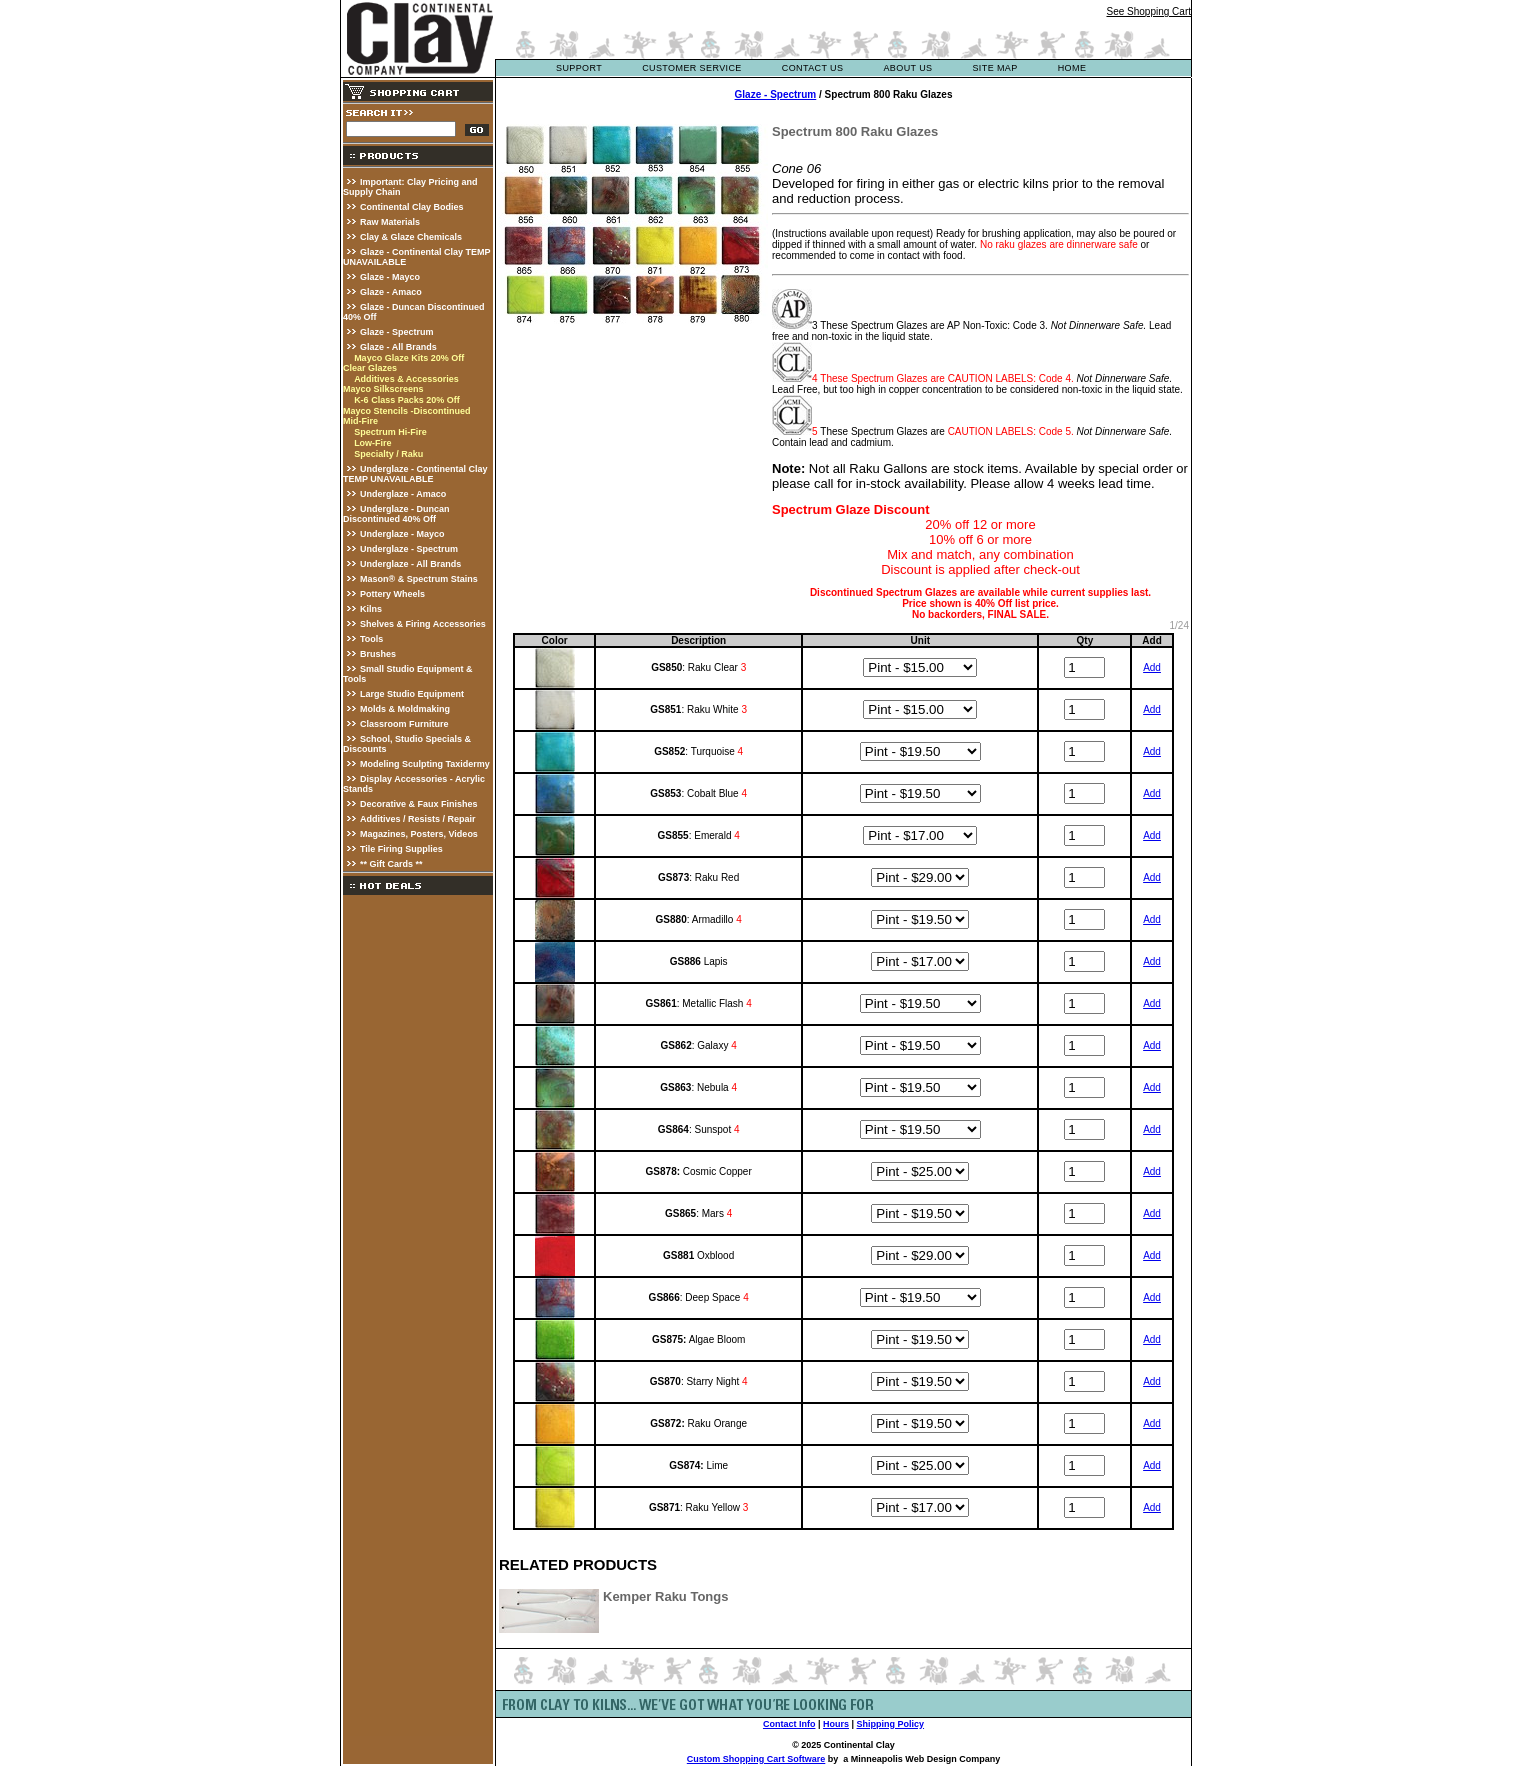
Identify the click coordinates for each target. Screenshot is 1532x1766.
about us (907, 68)
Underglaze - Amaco (403, 494)
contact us (813, 68)
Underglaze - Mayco (402, 534)
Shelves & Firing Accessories (423, 624)
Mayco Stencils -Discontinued (407, 411)
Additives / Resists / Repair (418, 819)
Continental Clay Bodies (412, 207)
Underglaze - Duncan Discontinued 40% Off (396, 514)
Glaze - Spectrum (397, 332)
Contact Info (789, 1724)
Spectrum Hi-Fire (390, 432)
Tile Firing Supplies (401, 849)
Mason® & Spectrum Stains (419, 579)
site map (994, 68)
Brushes (378, 654)
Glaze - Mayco (390, 277)
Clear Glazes (370, 368)
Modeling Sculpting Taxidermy (425, 764)
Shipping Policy (891, 1724)
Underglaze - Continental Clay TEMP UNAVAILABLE (415, 474)
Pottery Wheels (392, 594)
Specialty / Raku (388, 454)
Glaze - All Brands (398, 347)
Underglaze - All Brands (410, 564)
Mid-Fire (360, 421)
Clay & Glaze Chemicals (411, 237)
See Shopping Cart (1148, 11)
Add (1152, 667)
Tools (371, 639)
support (579, 68)
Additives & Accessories (406, 379)
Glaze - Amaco (391, 292)
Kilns (371, 609)
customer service (692, 68)
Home (1072, 68)
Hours (836, 1724)
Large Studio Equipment (412, 694)
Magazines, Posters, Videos (419, 834)
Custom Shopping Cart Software (756, 1759)
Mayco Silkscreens (383, 389)
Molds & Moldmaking (405, 709)
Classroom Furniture (404, 724)
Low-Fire (373, 443)
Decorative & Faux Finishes (419, 804)
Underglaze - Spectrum (409, 549)
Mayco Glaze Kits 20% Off (409, 358)
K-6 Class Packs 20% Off (407, 400)
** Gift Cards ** (391, 864)
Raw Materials (390, 222)
